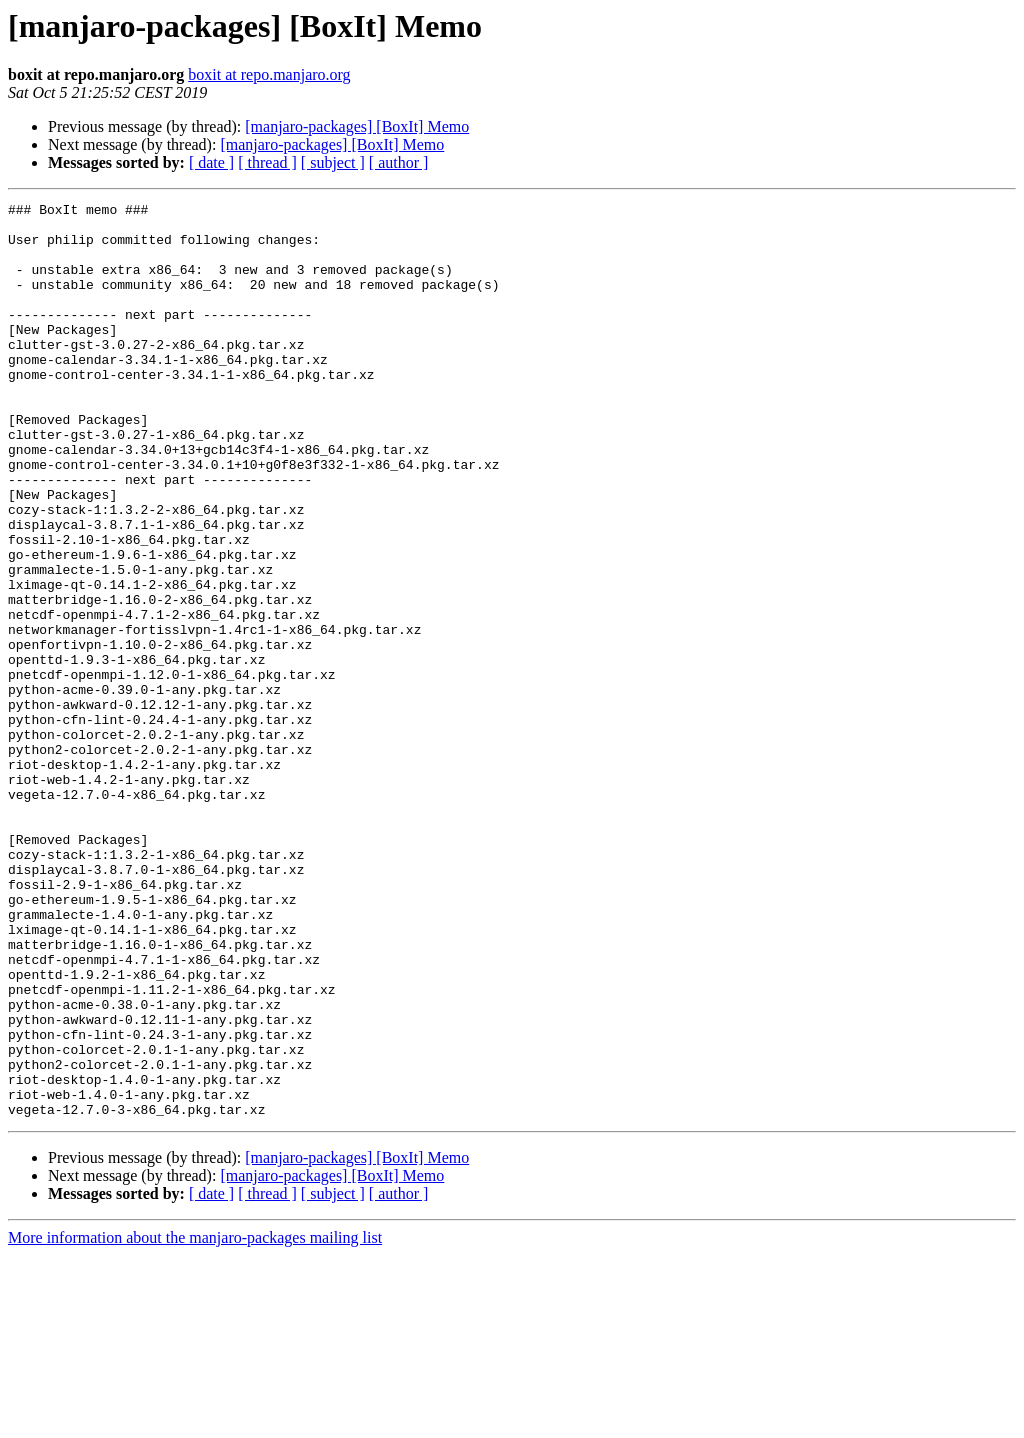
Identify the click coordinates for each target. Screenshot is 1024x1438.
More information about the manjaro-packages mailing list (195, 1420)
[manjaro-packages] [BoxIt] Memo (357, 126)
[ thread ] (267, 162)
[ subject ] (333, 162)
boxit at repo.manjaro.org (269, 74)
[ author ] (399, 162)
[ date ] (211, 162)
